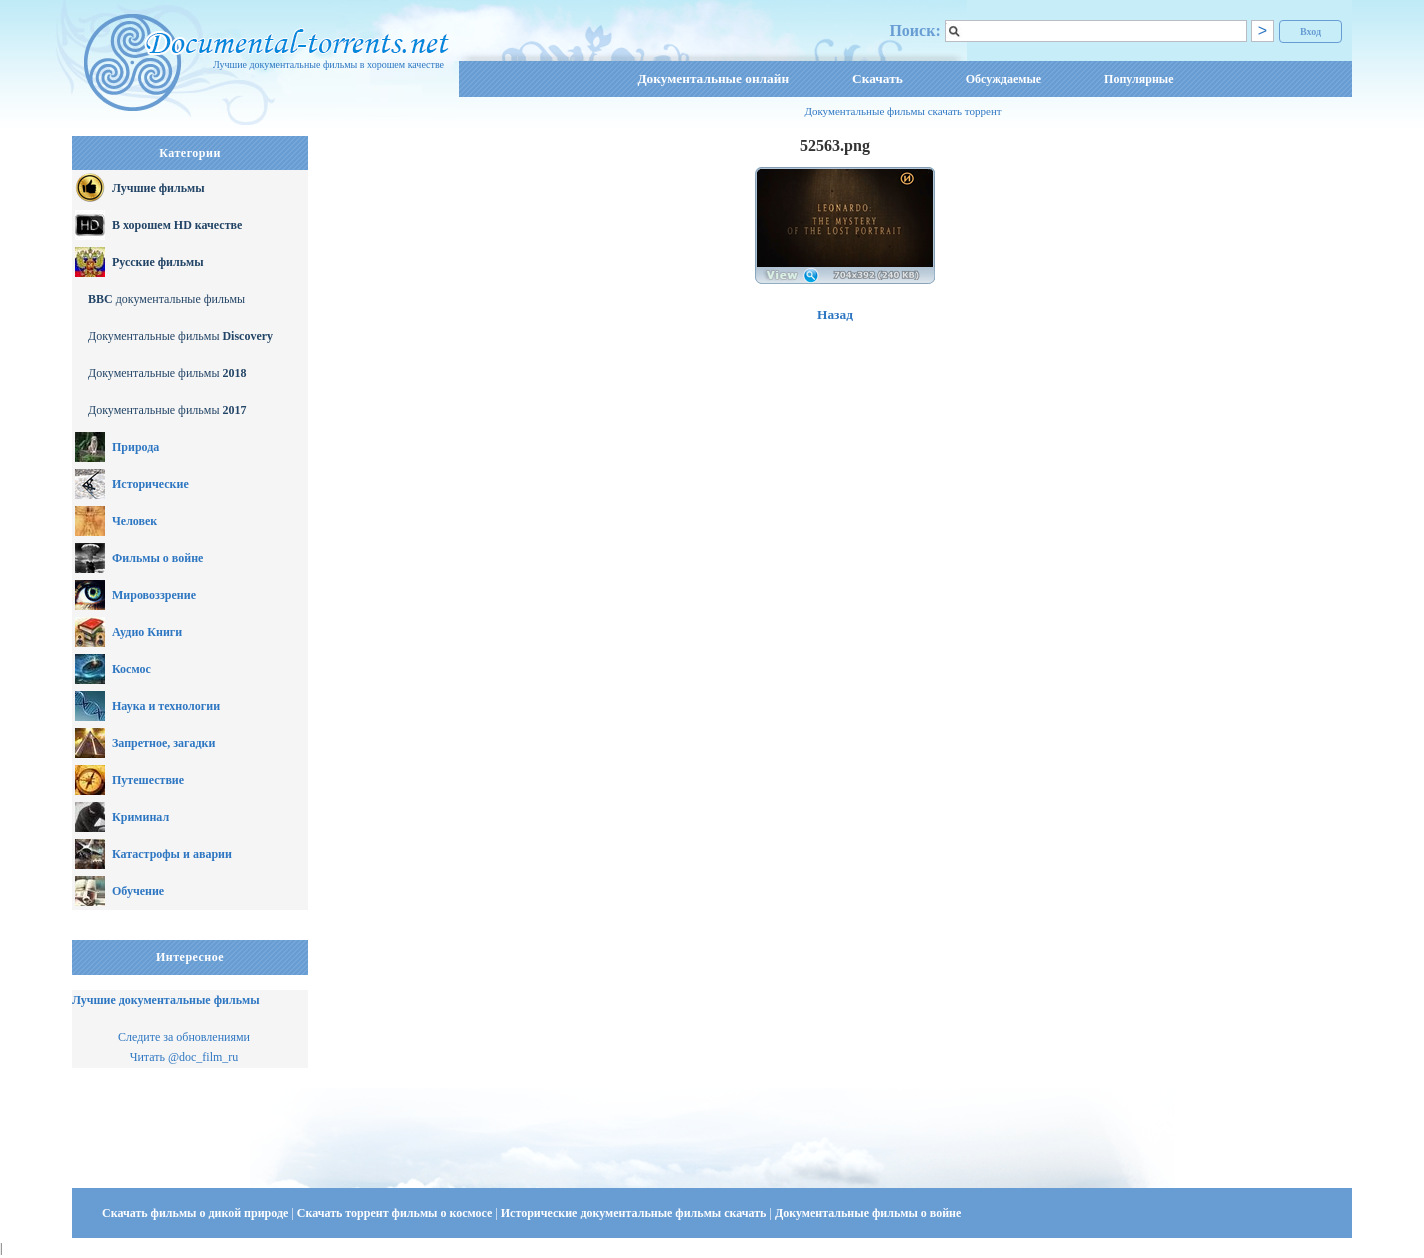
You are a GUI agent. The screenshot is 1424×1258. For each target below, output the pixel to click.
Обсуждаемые (1003, 79)
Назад (835, 314)
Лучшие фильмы (158, 188)
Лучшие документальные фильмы (166, 1000)
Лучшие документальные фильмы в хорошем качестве (328, 64)
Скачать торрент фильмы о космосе (396, 1213)
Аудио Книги (147, 632)
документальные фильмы (166, 299)
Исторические (150, 484)
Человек (134, 521)
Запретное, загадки (163, 743)
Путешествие (148, 780)
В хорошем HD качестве (177, 225)
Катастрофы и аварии (172, 854)
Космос (131, 669)
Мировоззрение (154, 595)
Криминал (140, 817)
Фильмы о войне (157, 558)
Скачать (877, 78)
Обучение (138, 891)
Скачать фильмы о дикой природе (196, 1213)
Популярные (1138, 79)
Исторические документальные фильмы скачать (635, 1213)
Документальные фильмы (180, 336)
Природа (135, 447)
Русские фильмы (158, 262)
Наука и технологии (166, 706)
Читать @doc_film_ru (184, 1057)
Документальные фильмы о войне (868, 1213)
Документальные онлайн (713, 78)
